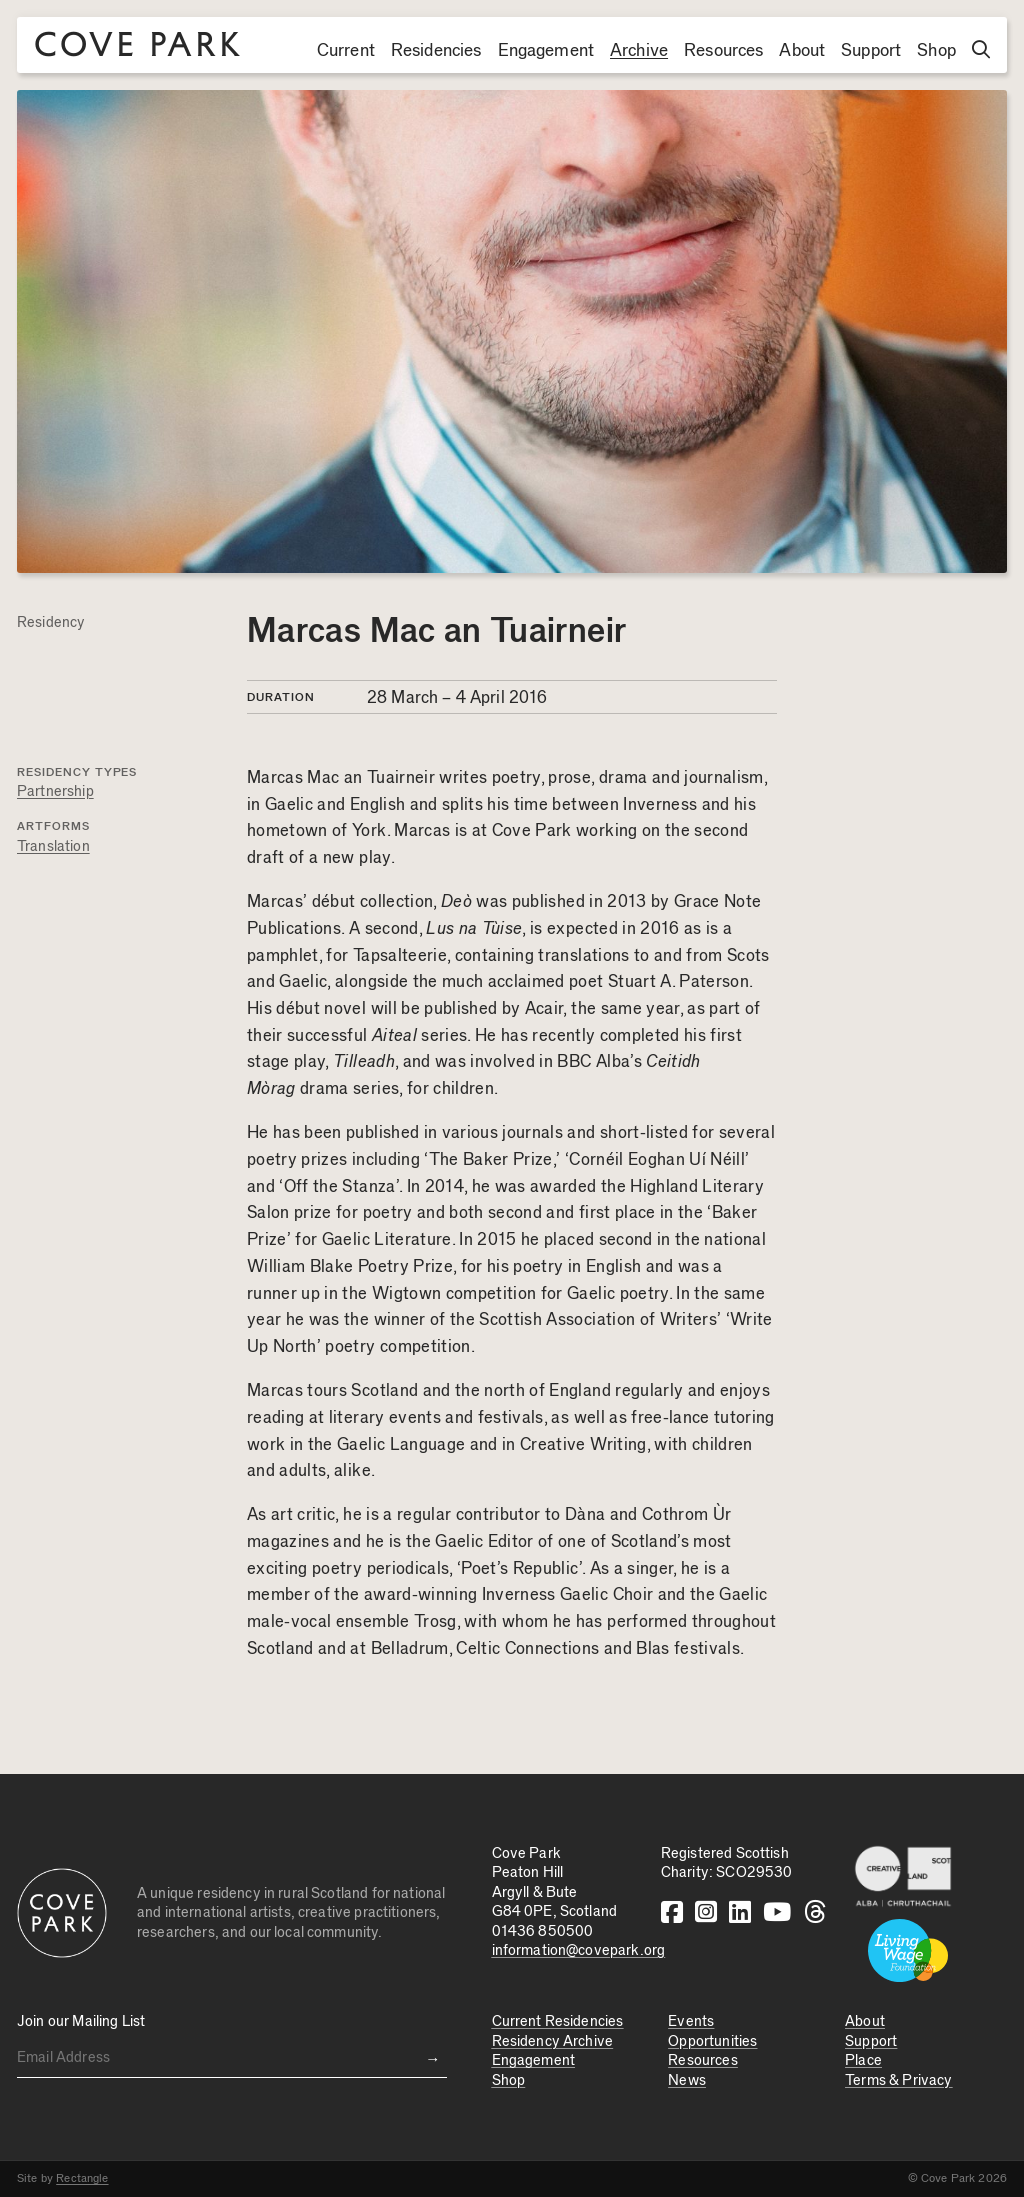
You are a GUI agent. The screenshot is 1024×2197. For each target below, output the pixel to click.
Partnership (55, 791)
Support (871, 51)
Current (346, 51)
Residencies (436, 51)
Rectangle (82, 2178)
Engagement (546, 51)
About (802, 51)
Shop (936, 51)
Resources (723, 51)
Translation (53, 846)
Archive (639, 51)
